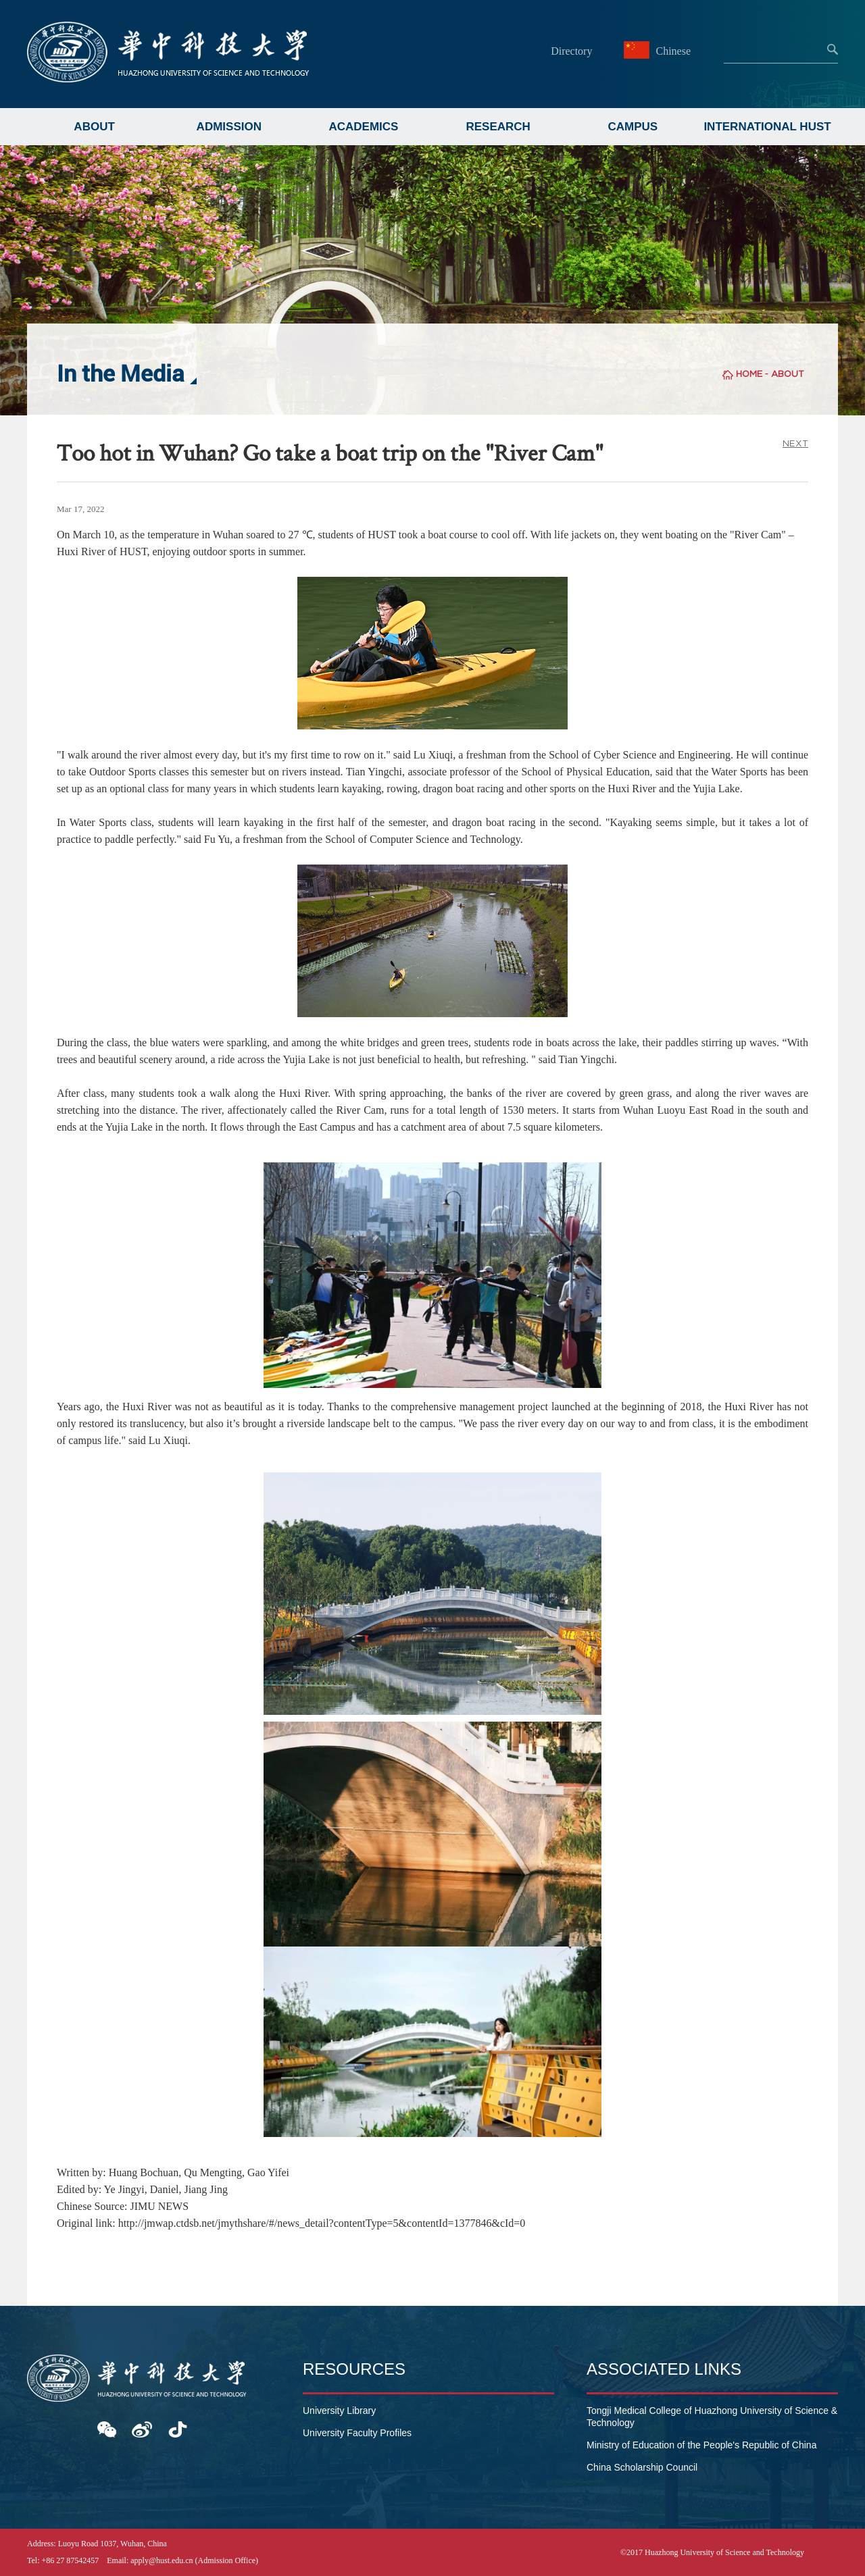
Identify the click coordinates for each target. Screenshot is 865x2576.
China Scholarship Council (642, 2467)
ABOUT (94, 126)
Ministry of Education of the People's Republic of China (701, 2445)
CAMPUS (633, 126)
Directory (571, 51)
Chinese (659, 51)
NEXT (795, 443)
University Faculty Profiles (357, 2432)
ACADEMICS (363, 126)
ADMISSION (229, 126)
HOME (749, 374)
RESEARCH (498, 126)
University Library (339, 2410)
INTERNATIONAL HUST (767, 126)
